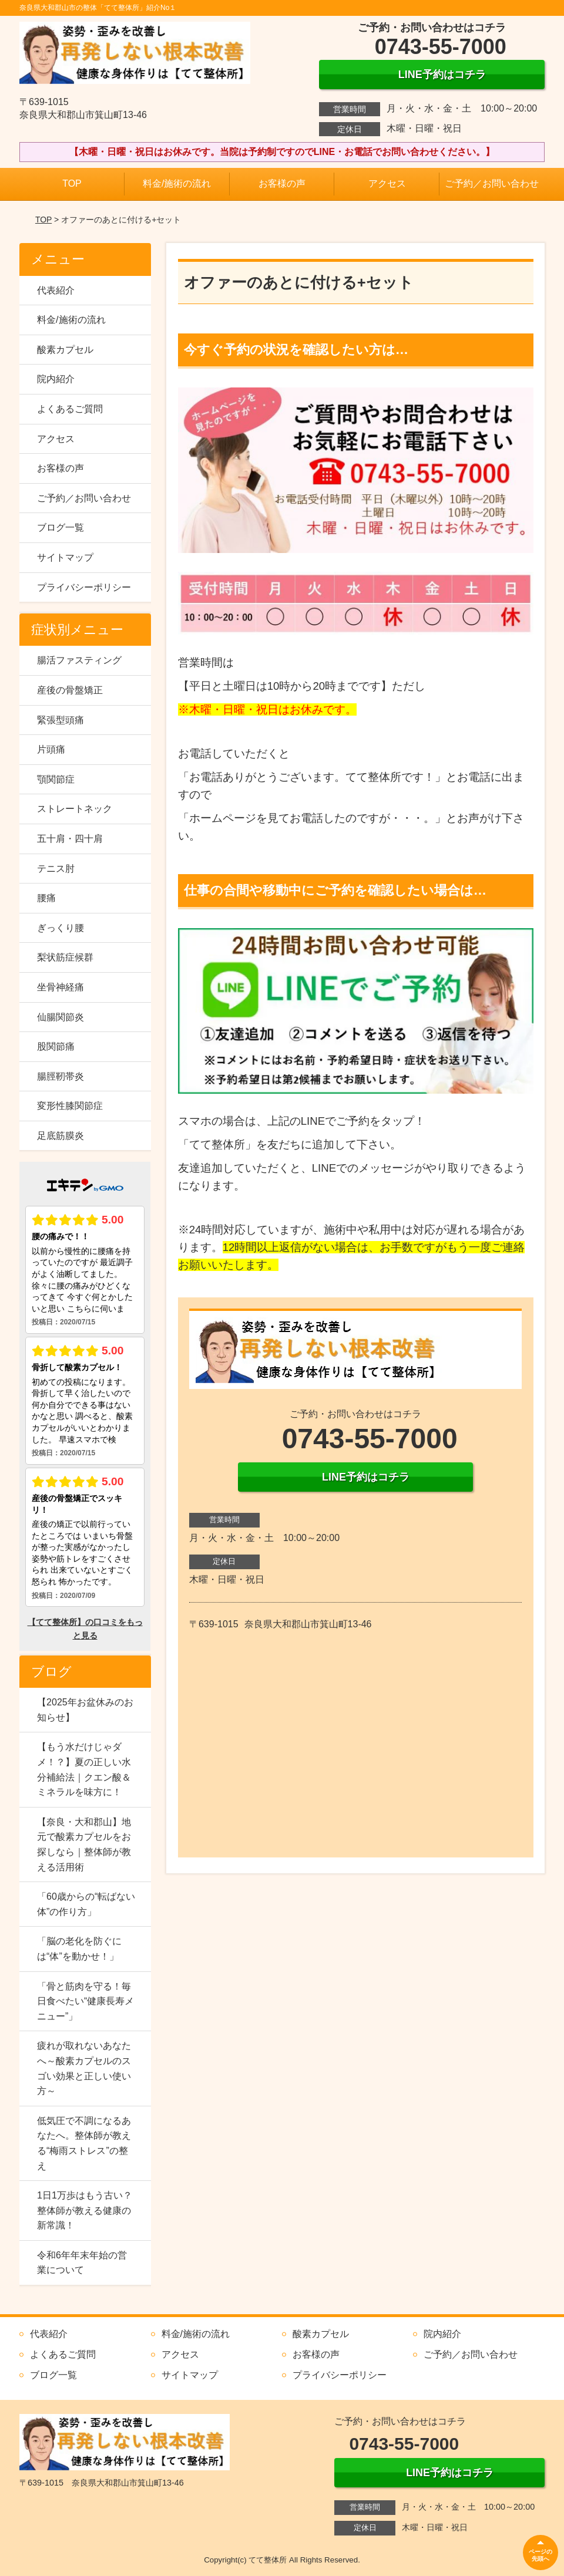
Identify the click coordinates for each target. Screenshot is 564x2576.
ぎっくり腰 (60, 928)
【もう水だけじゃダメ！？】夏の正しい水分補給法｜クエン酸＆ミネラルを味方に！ (84, 1769)
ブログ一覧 (60, 527)
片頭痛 (51, 749)
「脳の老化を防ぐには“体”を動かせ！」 (79, 1948)
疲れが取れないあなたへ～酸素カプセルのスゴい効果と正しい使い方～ (84, 2068)
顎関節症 (56, 779)
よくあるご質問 (70, 409)
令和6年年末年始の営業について (82, 2262)
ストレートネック (74, 809)
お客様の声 (282, 183)
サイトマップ (65, 557)
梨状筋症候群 (65, 957)
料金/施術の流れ (177, 183)
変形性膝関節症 (70, 1106)
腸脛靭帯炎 (60, 1076)
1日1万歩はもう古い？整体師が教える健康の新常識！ (84, 2210)
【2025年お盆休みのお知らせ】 (85, 1709)
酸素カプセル (65, 350)
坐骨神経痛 (60, 987)
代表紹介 (56, 290)
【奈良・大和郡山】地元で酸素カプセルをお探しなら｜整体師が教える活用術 (84, 1844)
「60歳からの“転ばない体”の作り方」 (86, 1904)
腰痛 (46, 898)
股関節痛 (56, 1046)
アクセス (387, 183)
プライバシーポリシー (84, 587)
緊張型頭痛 (60, 720)
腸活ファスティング (79, 660)
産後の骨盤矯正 (70, 690)
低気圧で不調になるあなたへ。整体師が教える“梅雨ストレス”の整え (84, 2143)
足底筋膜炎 (60, 1136)
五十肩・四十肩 (70, 839)
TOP (72, 183)
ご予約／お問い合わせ (492, 183)
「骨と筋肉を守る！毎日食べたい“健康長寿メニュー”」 (85, 2001)
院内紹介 (56, 379)
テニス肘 (56, 869)
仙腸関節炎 (60, 1017)
